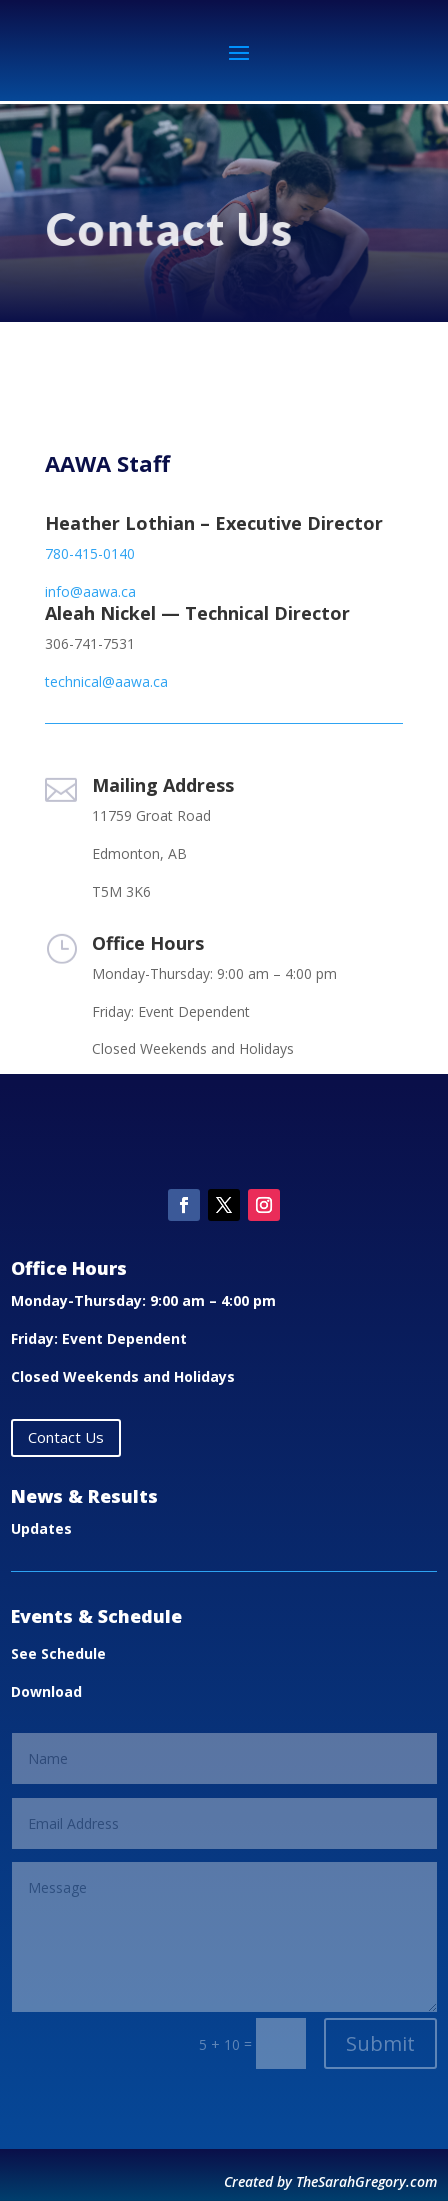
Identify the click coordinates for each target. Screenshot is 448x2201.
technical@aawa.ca (106, 681)
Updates (41, 1528)
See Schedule (58, 1653)
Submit (380, 2043)
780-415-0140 (90, 553)
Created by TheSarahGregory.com (330, 2181)
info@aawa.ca (90, 591)
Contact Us (66, 1437)
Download (46, 1691)
